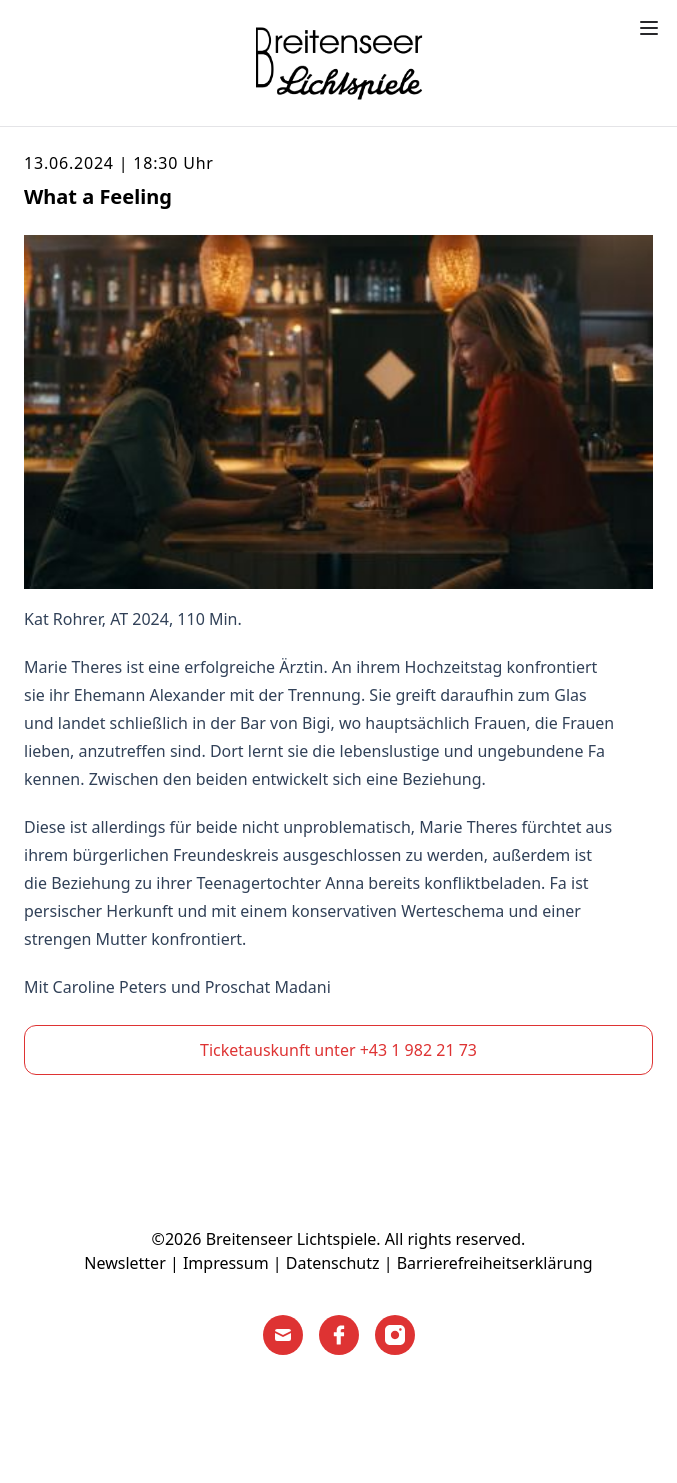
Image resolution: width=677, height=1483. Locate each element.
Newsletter (124, 1263)
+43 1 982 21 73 (418, 1050)
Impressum (226, 1263)
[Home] (339, 63)
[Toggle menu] (649, 28)
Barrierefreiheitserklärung (495, 1263)
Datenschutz (333, 1263)
